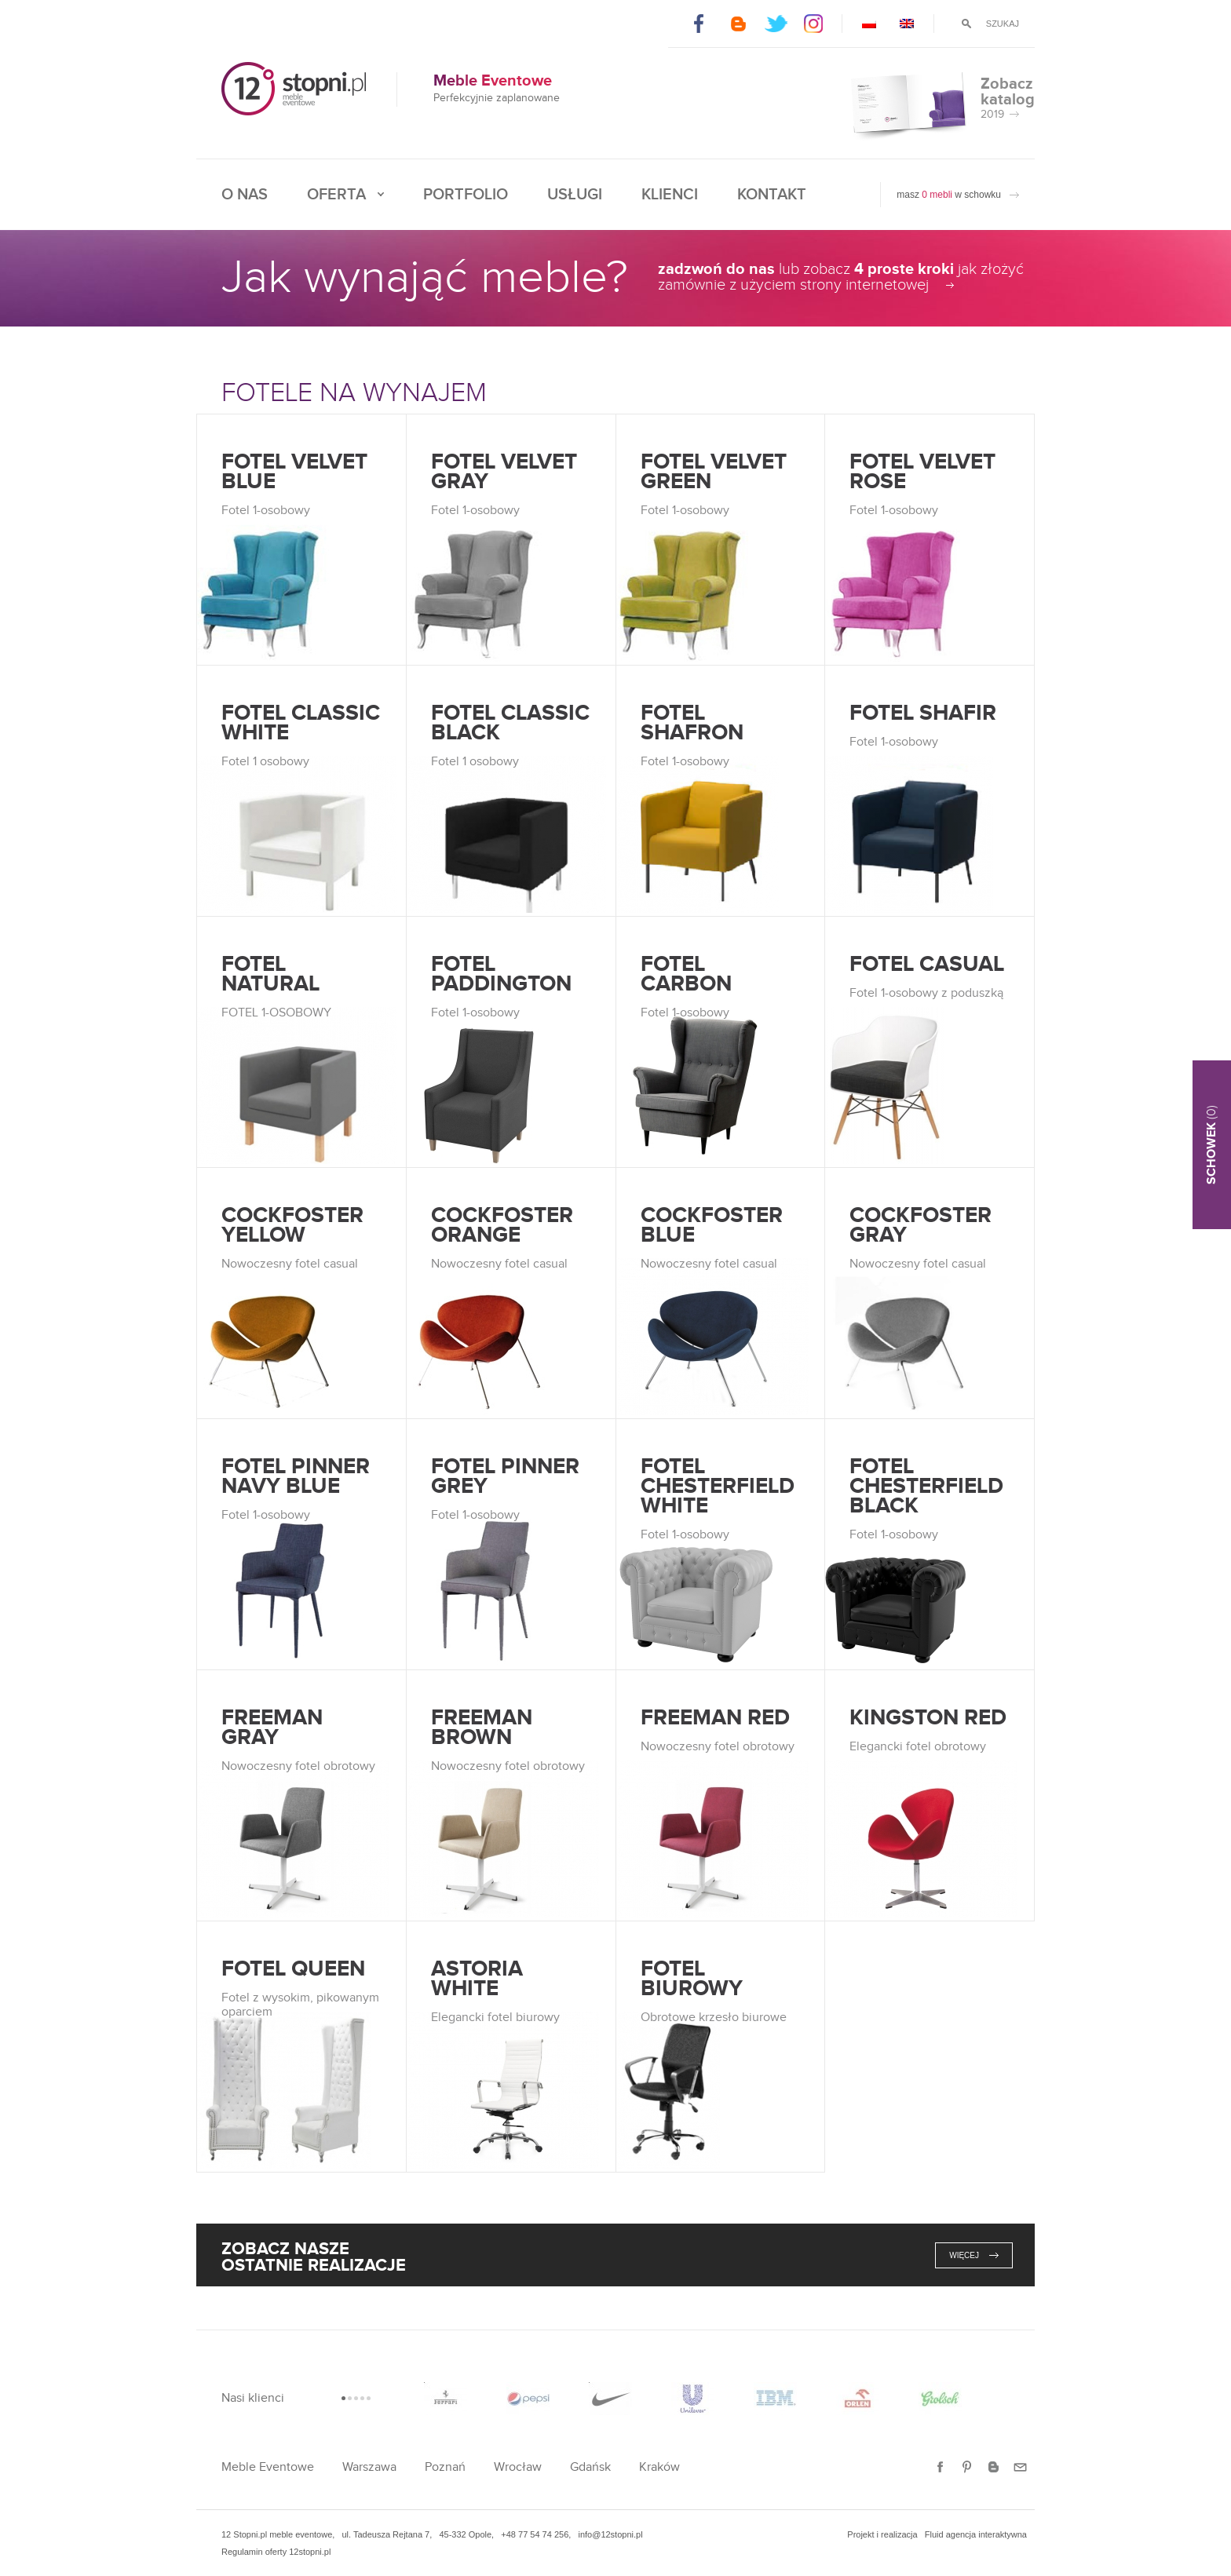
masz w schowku (949, 194)
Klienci (669, 194)
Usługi (574, 194)
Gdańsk (590, 2467)
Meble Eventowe (267, 2467)
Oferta (336, 194)
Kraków (659, 2467)
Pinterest (966, 2467)
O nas (244, 194)
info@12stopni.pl (610, 2534)
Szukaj (1002, 23)
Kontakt (771, 194)
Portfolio (465, 194)
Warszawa (369, 2467)
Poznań (445, 2467)
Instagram (814, 23)
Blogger (737, 23)
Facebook (699, 23)
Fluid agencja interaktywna (976, 2534)
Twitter (776, 23)
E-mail (1020, 2467)
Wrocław (518, 2467)
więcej (964, 2255)
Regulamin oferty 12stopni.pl (276, 2551)
